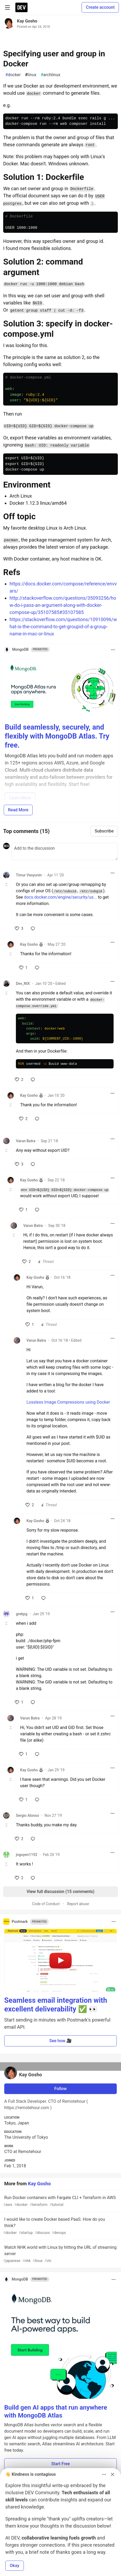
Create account (100, 7)
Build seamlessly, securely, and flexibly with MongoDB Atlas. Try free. (57, 736)
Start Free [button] (60, 2463)
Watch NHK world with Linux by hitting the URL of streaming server (60, 2254)
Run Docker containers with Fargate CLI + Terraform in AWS (60, 2201)
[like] (19, 928)
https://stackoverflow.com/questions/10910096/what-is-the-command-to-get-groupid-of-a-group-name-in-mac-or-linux (63, 626)
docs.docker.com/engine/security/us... (60, 897)
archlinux (50, 75)
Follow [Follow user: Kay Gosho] (60, 2088)
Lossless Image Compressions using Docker (68, 1402)
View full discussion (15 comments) (60, 1891)
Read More (18, 809)
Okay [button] (14, 2565)
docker (13, 75)
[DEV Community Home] (21, 7)
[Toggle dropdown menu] (113, 649)
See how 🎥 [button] (60, 2040)
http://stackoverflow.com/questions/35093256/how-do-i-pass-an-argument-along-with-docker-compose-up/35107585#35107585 (63, 605)
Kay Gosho (27, 21)
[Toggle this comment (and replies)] (6, 884)
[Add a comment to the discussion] (65, 851)
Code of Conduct (46, 1904)
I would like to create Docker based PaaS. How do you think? (60, 2226)
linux (30, 75)
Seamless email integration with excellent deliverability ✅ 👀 (55, 2005)
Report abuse (78, 1904)
